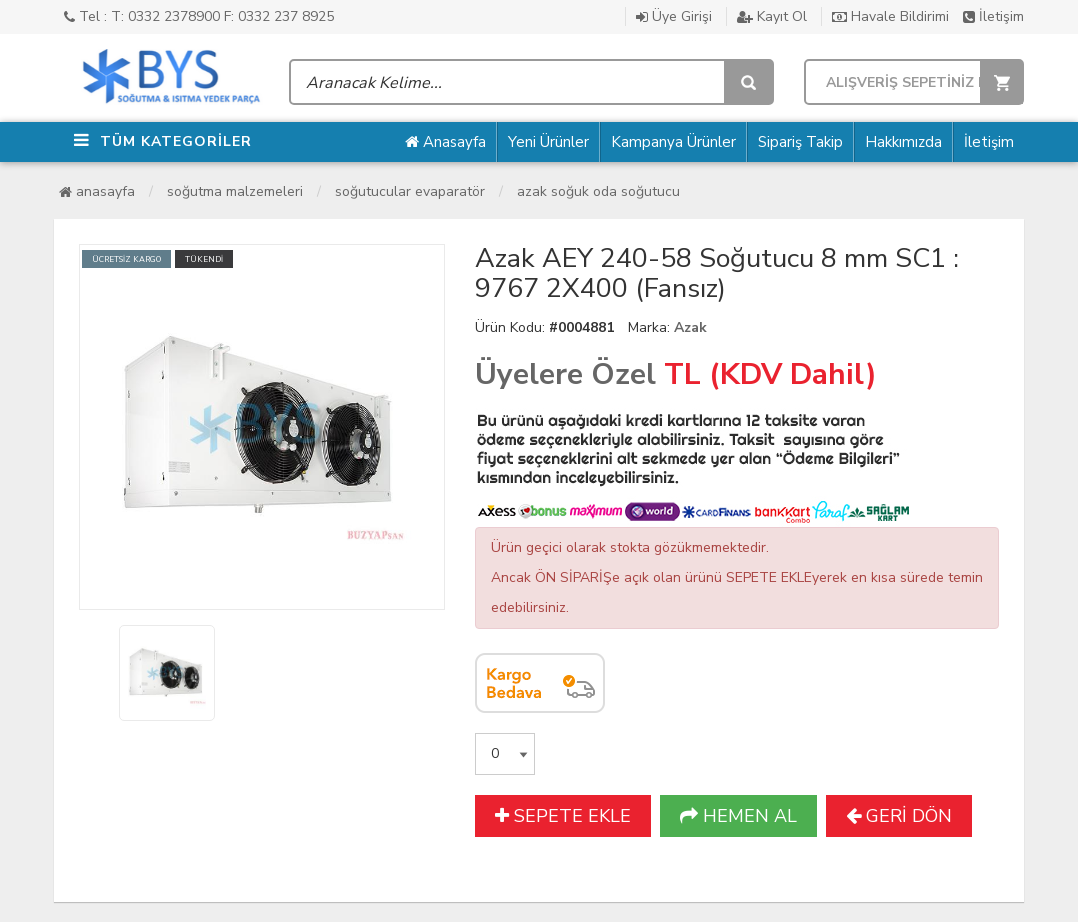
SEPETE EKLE (563, 816)
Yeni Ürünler (548, 142)
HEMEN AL (738, 816)
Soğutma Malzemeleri (235, 191)
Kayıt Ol (772, 16)
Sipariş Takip (800, 142)
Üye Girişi (674, 16)
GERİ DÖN (899, 816)
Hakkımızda (903, 142)
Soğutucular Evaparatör (410, 191)
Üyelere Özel (565, 374)
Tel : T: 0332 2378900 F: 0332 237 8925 (199, 16)
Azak (690, 327)
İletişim (993, 16)
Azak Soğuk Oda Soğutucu (598, 191)
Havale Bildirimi (890, 16)
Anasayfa (445, 142)
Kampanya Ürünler (673, 142)
